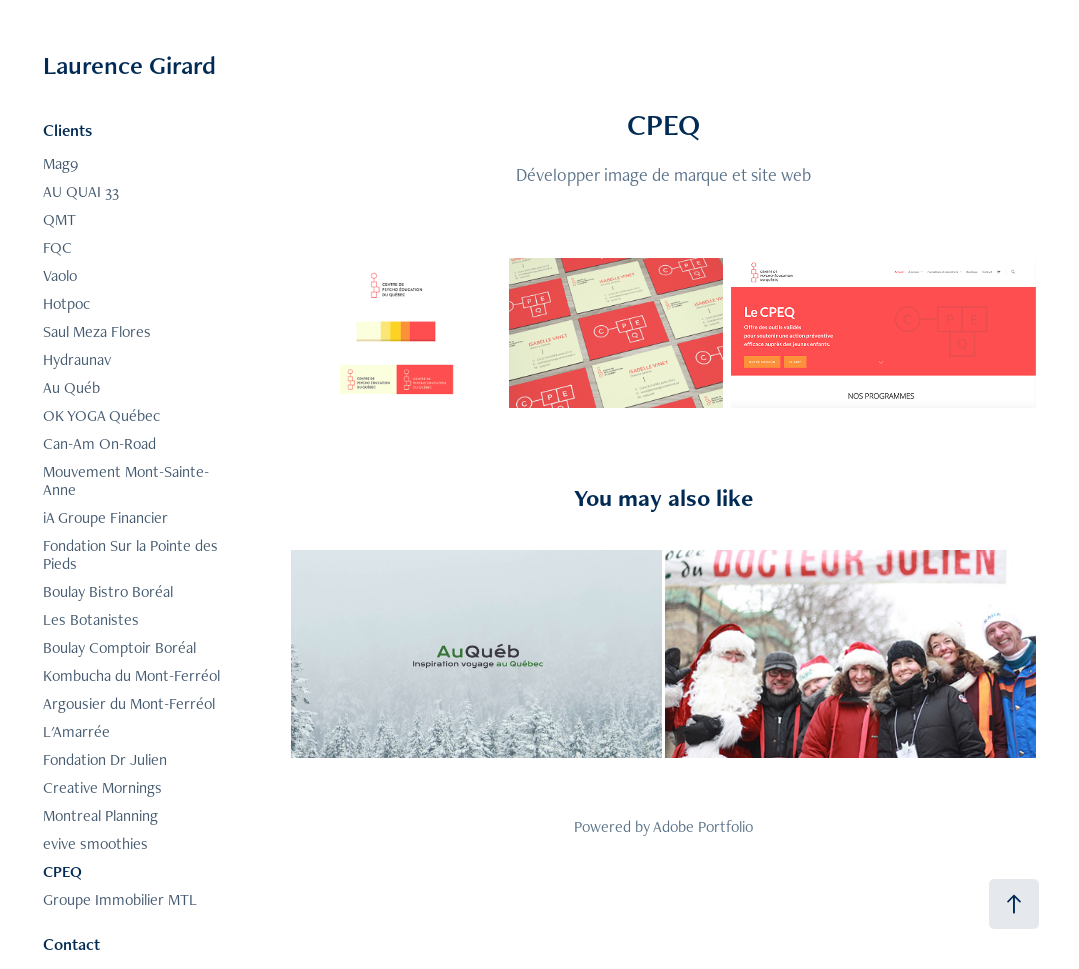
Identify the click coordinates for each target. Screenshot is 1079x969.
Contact (71, 944)
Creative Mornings (102, 787)
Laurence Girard (129, 65)
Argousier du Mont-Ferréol (129, 703)
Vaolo (60, 275)
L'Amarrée (76, 731)
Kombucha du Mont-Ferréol (131, 675)
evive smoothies (95, 843)
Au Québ (71, 387)
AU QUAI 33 (81, 191)
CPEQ (62, 871)
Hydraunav (77, 359)
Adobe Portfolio (703, 826)
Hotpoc (66, 303)
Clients (67, 130)
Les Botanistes (91, 619)
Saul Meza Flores (97, 331)
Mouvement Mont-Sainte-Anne (126, 480)
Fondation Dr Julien (105, 759)
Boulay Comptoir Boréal (119, 647)
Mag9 (60, 163)
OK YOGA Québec (101, 415)
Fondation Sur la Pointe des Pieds (130, 554)
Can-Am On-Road (99, 443)
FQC (57, 247)
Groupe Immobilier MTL (120, 899)
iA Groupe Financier (105, 517)
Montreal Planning (100, 815)
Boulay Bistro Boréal (108, 591)
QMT (59, 219)
